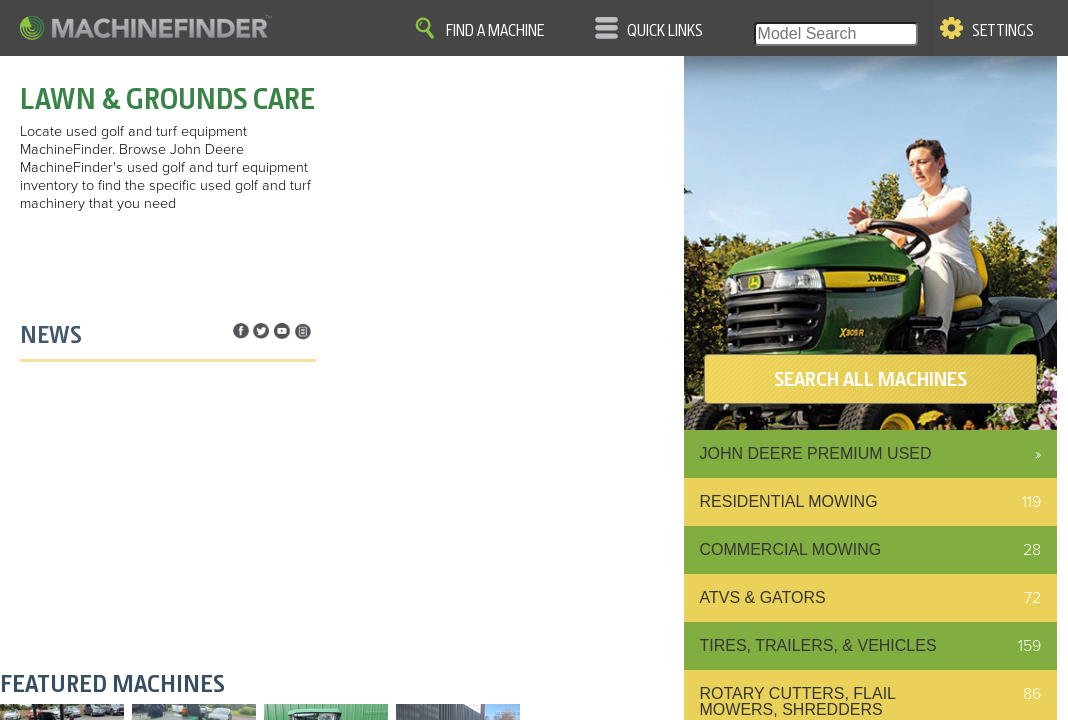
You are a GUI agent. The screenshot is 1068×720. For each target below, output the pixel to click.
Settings (1003, 31)
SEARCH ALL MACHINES (870, 379)
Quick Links (665, 31)
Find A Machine (495, 31)
